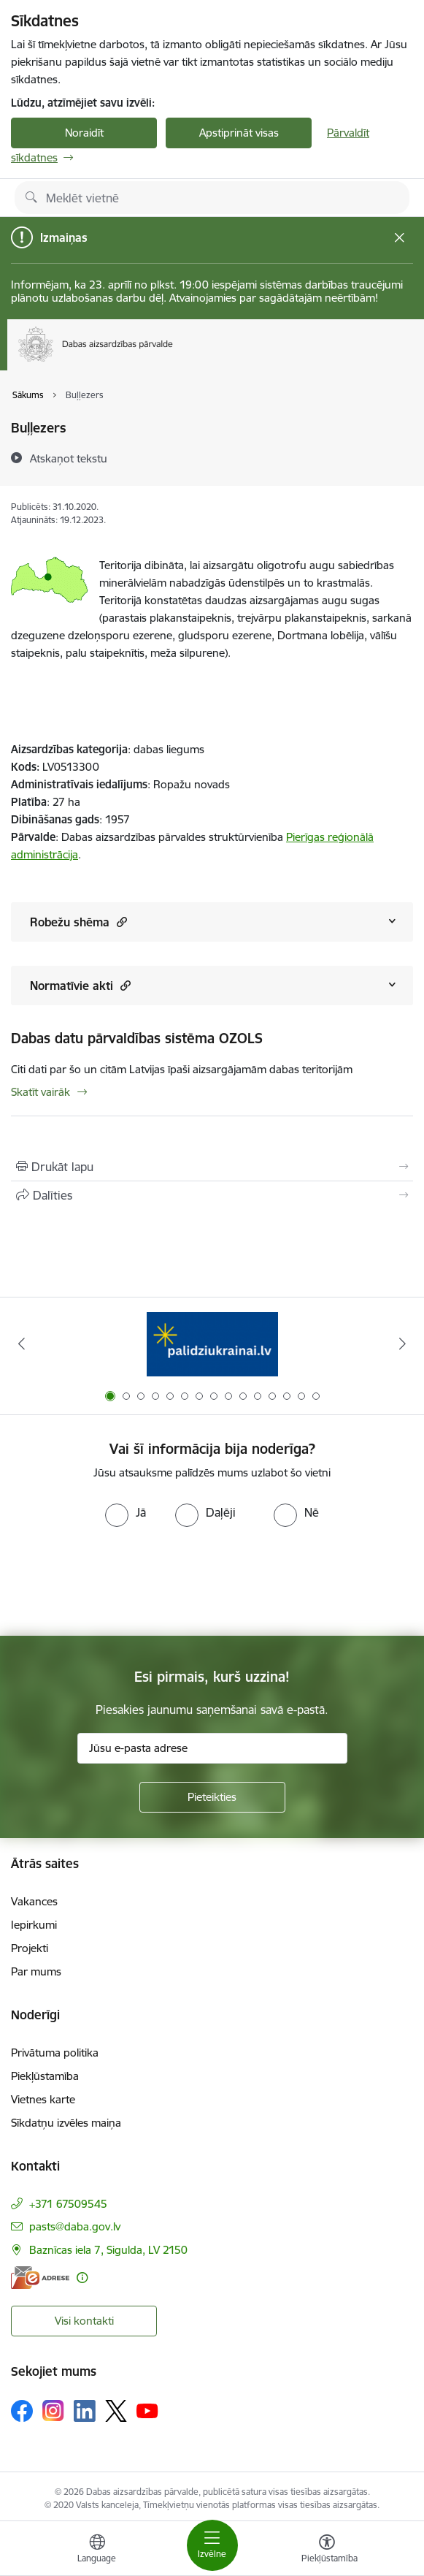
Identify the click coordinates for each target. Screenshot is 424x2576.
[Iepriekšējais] (21, 1343)
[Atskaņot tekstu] (68, 458)
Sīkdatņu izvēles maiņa (66, 2123)
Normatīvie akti (80, 985)
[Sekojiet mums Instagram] (53, 2410)
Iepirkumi (34, 1925)
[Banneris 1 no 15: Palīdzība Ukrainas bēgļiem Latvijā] (212, 1344)
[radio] (125, 1512)
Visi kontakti (84, 2321)
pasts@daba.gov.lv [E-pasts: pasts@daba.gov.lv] (74, 2226)
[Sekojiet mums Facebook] (22, 2411)
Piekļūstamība (45, 2076)
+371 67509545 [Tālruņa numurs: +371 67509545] (68, 2204)
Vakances (34, 1901)
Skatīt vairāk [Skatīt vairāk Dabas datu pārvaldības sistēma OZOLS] (40, 1092)
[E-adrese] (40, 2278)
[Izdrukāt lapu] (212, 1167)
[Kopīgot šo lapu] (212, 1195)
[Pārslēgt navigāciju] (212, 2545)
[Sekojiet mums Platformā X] (116, 2411)
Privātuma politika (55, 2052)
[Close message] (399, 238)
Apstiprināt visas (239, 133)
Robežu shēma (78, 921)
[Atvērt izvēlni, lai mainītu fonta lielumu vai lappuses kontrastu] (326, 2550)
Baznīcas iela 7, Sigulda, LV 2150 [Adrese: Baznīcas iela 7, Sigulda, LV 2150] (108, 2250)
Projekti (29, 1948)
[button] (120, 921)
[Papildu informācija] (82, 2277)
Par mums (36, 1971)
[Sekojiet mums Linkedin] (85, 2411)
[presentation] (122, 1581)
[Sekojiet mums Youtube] (147, 2410)
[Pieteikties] (212, 1797)
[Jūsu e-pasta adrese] (212, 1748)
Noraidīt (84, 133)
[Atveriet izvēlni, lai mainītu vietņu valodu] (97, 2550)
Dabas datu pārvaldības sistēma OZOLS (137, 1038)
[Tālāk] (403, 1343)
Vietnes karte (43, 2099)
